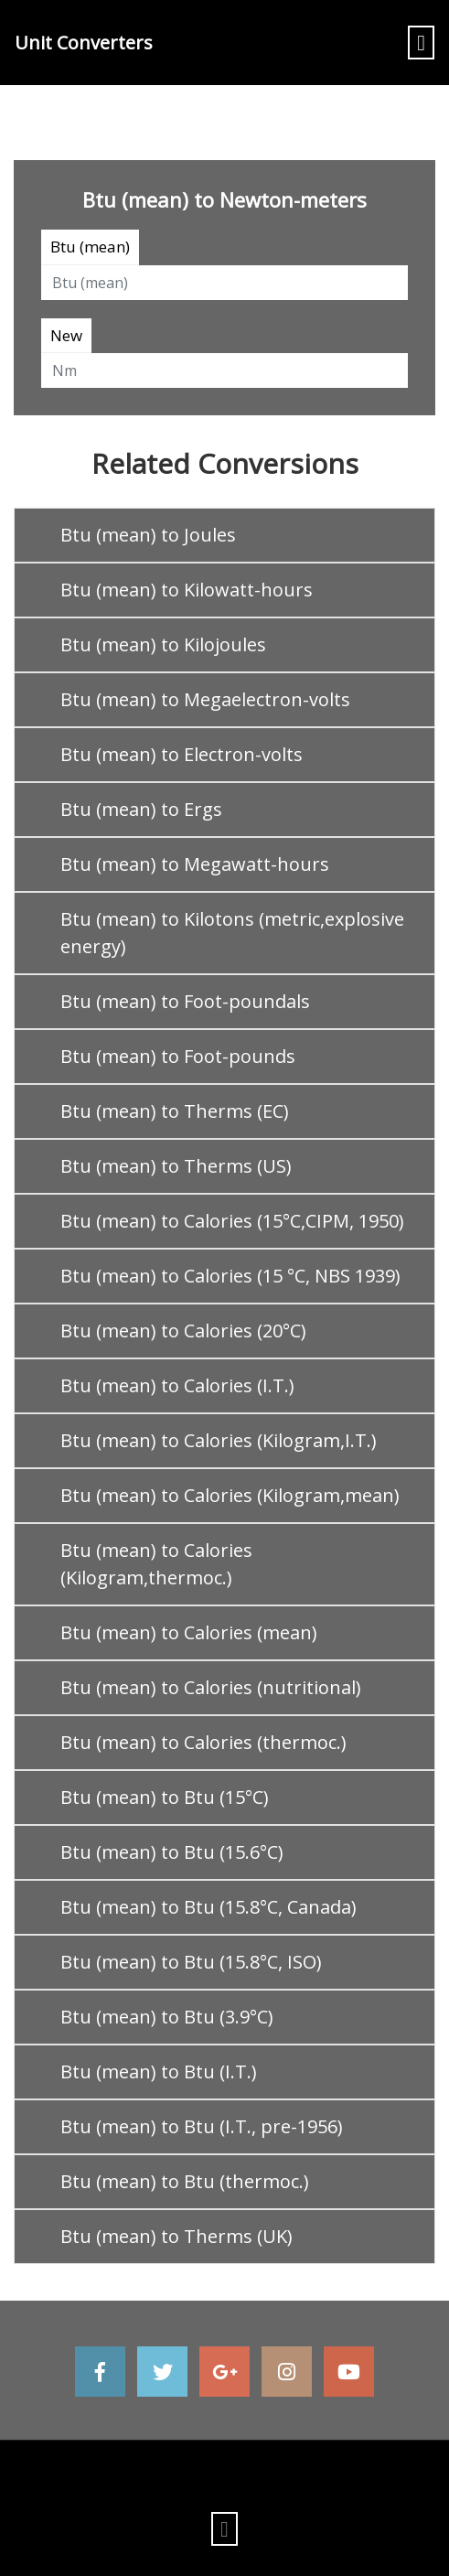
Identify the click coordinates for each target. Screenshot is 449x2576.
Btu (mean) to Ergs (141, 809)
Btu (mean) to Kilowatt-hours (186, 589)
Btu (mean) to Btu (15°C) (164, 1797)
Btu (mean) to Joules (148, 534)
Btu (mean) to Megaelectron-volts (205, 699)
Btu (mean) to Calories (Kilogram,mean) (230, 1495)
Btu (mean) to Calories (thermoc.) (203, 1742)
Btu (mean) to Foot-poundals (185, 1001)
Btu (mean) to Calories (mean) (188, 1632)
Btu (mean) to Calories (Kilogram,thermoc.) (156, 1564)
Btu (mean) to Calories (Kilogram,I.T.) (218, 1440)
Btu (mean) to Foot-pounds (177, 1056)
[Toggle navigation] (421, 42)
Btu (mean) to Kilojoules (163, 644)
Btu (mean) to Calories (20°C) (183, 1330)
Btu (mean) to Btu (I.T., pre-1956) (201, 2126)
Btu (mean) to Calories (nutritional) (210, 1687)
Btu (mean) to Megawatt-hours (194, 864)
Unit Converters (84, 42)
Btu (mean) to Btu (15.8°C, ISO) (191, 1961)
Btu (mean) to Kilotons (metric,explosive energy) (232, 933)
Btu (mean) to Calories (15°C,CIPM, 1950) (232, 1220)
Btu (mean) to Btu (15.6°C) (171, 1852)
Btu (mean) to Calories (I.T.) (177, 1385)
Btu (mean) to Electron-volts (181, 754)
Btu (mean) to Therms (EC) (174, 1111)
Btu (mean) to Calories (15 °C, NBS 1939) (230, 1275)
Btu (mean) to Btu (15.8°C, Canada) (208, 1906)
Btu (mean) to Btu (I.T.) (158, 2071)
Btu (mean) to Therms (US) (176, 1166)
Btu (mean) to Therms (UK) (176, 2236)
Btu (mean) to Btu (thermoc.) (184, 2181)
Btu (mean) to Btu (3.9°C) (166, 2016)
